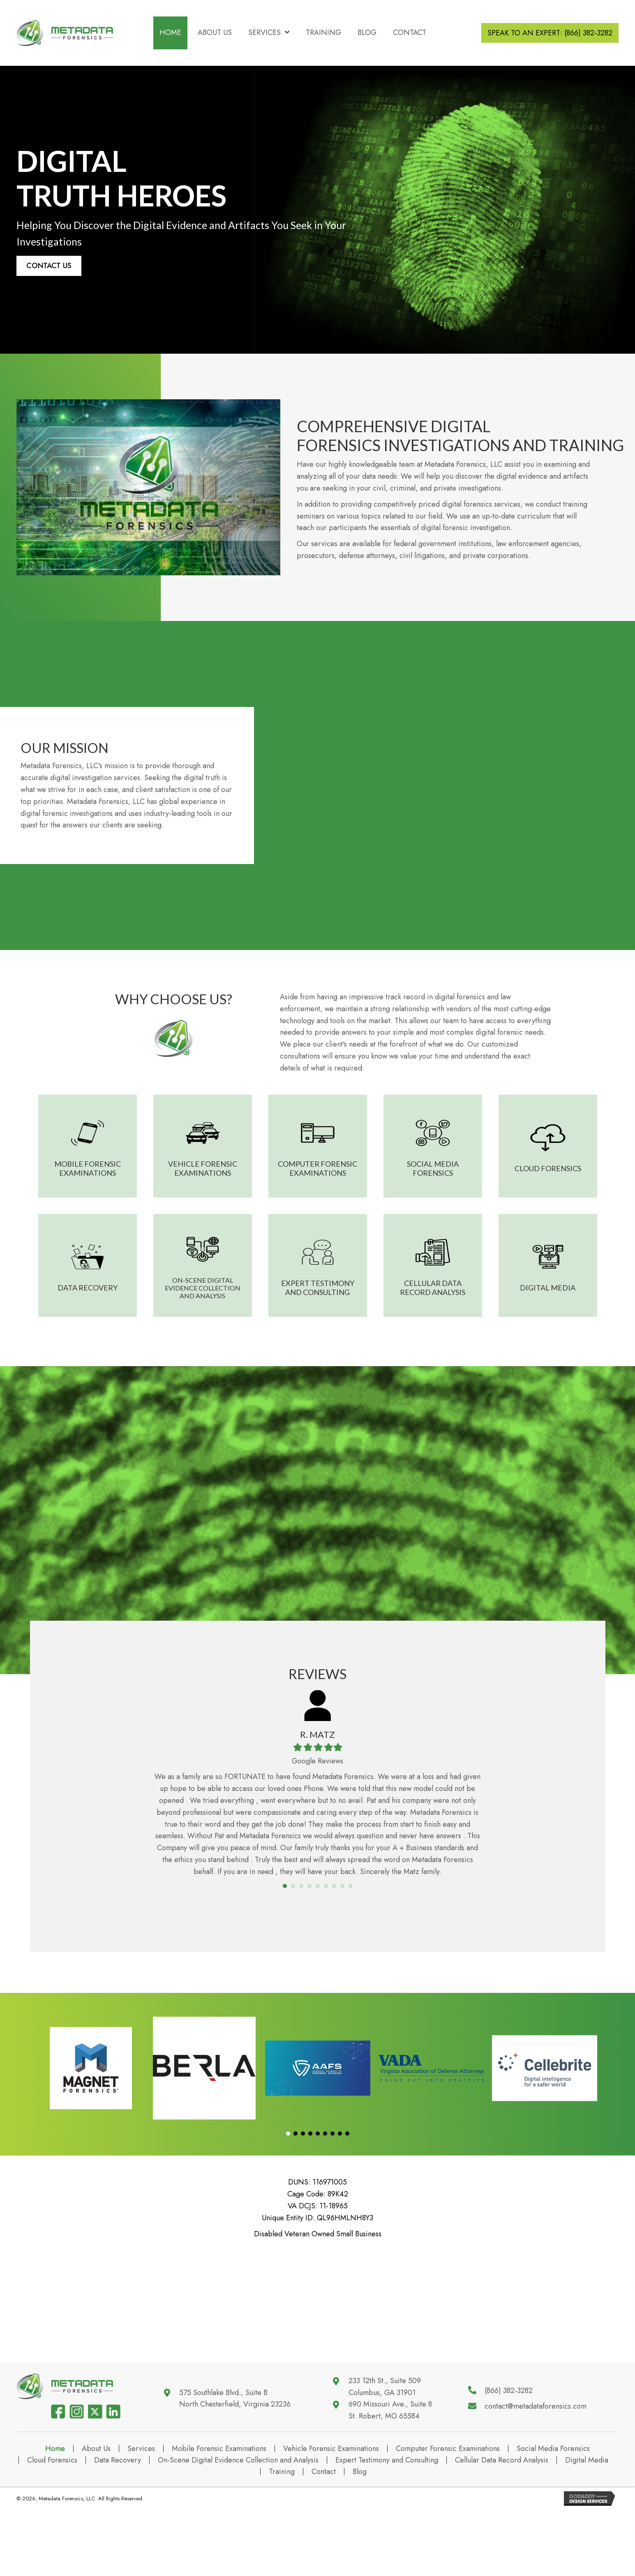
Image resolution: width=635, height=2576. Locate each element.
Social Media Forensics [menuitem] (553, 2519)
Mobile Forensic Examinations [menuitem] (219, 2519)
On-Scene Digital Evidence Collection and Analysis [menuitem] (238, 2530)
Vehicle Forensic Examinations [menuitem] (331, 2519)
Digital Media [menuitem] (586, 2530)
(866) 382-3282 (509, 2426)
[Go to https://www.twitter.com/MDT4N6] (95, 2482)
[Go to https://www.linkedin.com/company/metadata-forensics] (113, 2482)
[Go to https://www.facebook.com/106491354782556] (58, 2482)
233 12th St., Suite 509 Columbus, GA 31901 (385, 2422)
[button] (48, 266)
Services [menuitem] (141, 2519)
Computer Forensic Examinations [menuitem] (448, 2519)
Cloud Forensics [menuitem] (52, 2530)
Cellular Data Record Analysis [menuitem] (501, 2530)
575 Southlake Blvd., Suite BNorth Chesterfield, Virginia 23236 (235, 2434)
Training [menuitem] (282, 2542)
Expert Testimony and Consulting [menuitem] (386, 2530)
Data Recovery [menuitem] (117, 2530)
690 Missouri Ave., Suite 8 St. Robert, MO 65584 (390, 2445)
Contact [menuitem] (324, 2542)
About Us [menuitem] (96, 2519)
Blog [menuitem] (360, 2542)
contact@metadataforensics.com (536, 2441)
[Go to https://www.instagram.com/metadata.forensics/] (76, 2482)
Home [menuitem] (55, 2519)
